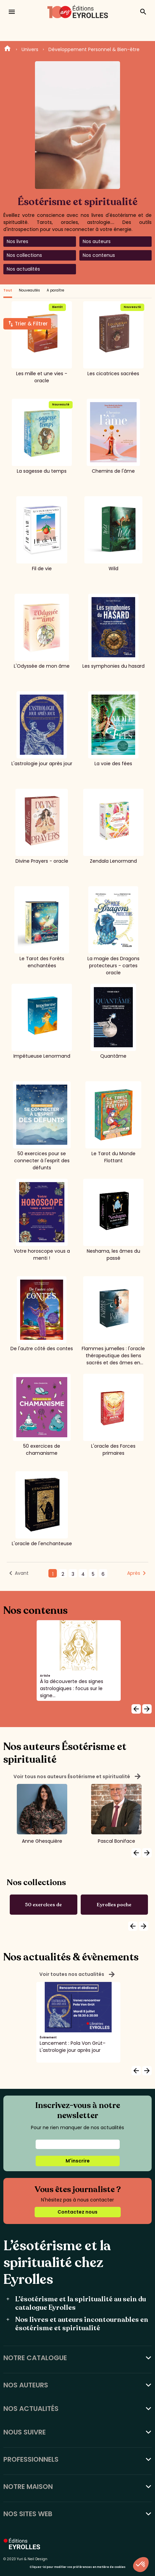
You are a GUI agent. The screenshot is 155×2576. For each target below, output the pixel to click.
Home (7, 49)
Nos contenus (99, 255)
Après (133, 1573)
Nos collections (24, 255)
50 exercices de (43, 1905)
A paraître (55, 290)
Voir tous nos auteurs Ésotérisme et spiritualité (77, 1776)
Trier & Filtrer (31, 323)
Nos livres (17, 241)
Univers (30, 49)
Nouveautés (29, 290)
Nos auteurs (97, 241)
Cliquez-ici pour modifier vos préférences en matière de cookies (77, 2567)
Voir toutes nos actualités (77, 1974)
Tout (7, 290)
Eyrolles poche (114, 1905)
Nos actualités (23, 269)
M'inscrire (78, 2160)
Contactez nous (77, 2212)
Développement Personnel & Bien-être (94, 49)
